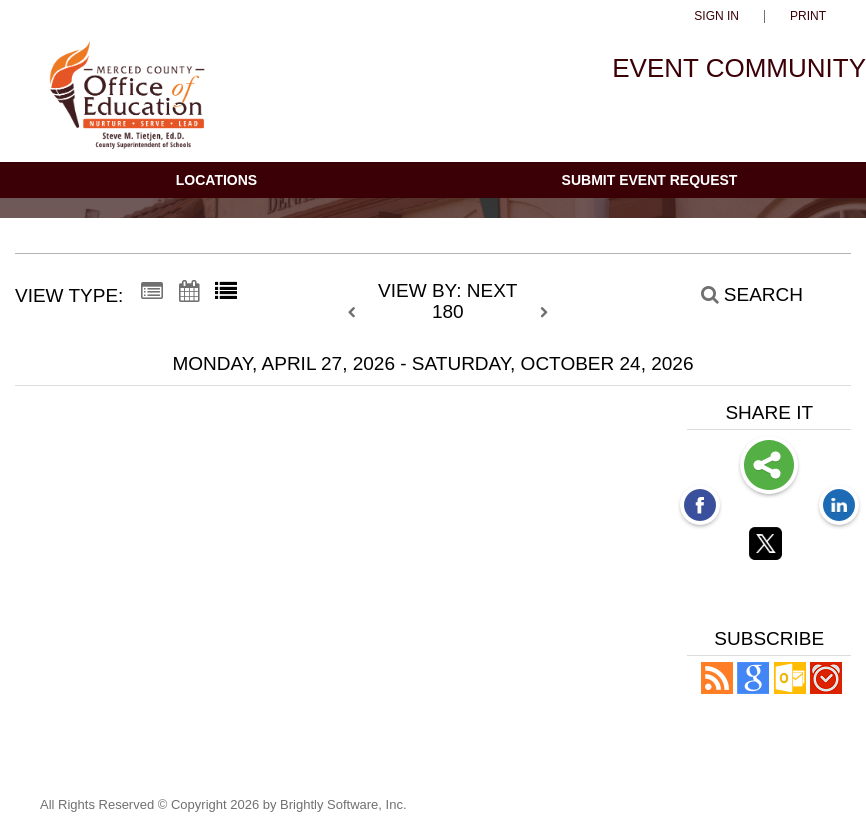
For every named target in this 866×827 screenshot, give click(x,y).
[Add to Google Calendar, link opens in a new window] (753, 688)
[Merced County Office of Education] (127, 103)
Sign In (716, 16)
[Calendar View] (189, 292)
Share (769, 467)
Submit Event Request (650, 180)
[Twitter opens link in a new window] (769, 547)
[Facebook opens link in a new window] (700, 507)
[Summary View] (152, 292)
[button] (717, 688)
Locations (216, 180)
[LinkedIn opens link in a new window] (839, 507)
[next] (544, 313)
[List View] (226, 292)
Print (808, 16)
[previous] (357, 313)
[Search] (741, 294)
